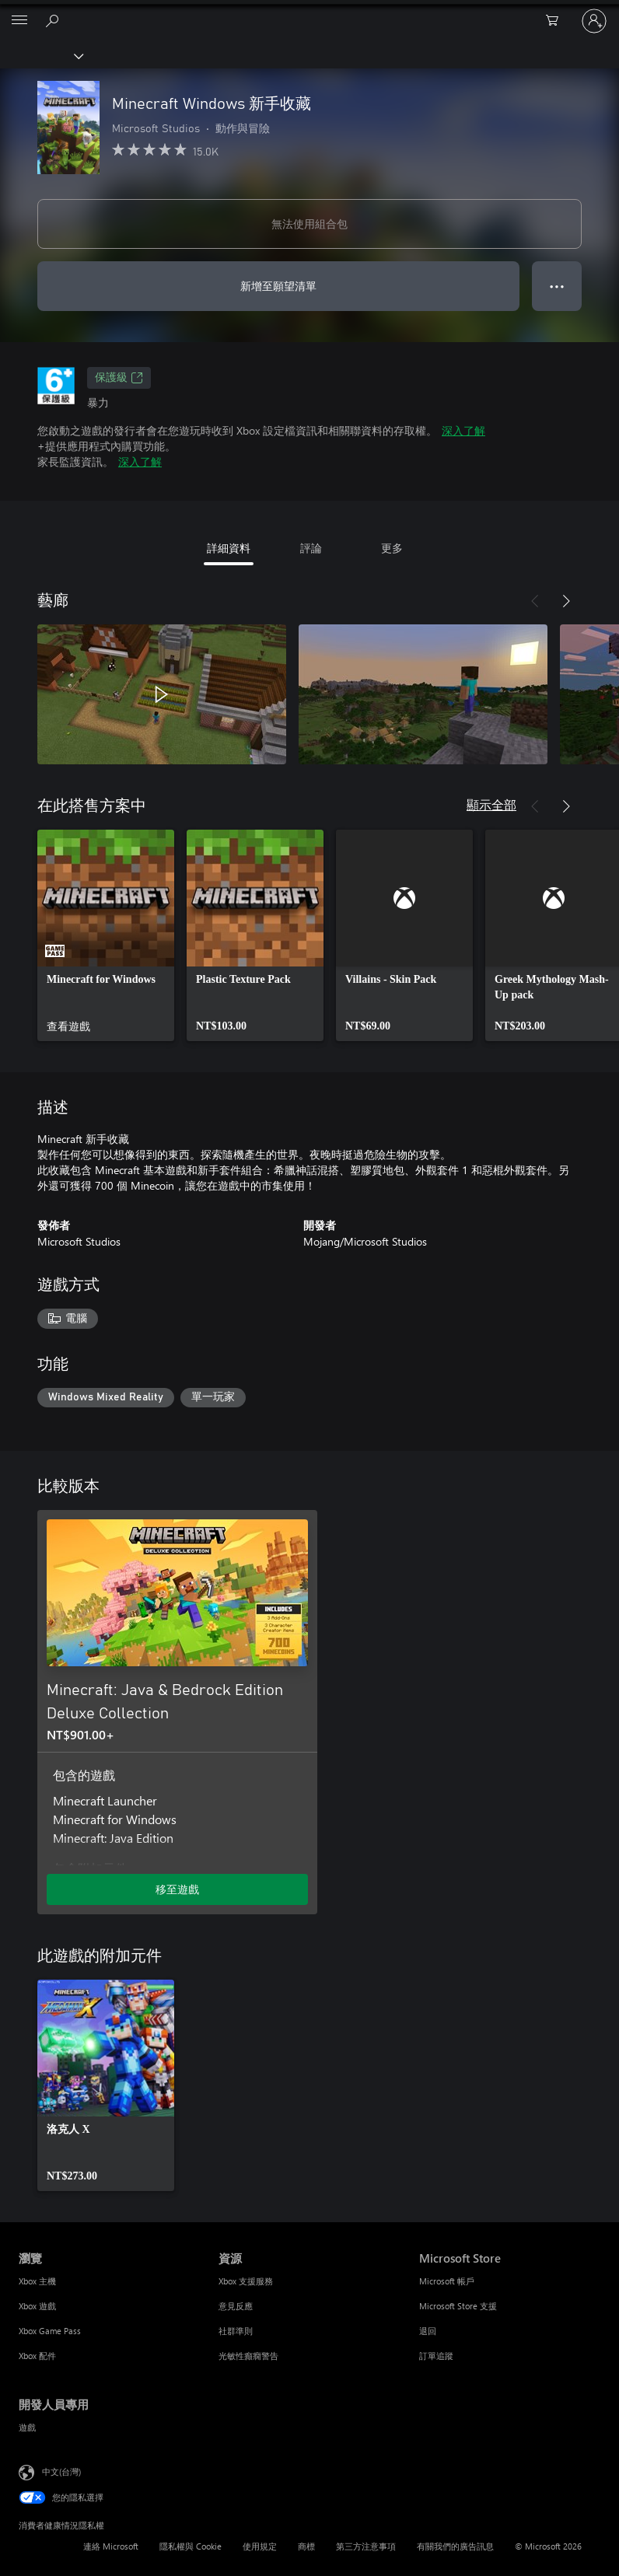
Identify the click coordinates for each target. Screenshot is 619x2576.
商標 (306, 2546)
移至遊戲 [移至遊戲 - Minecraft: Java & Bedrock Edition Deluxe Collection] (177, 1889)
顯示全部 (491, 804)
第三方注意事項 (366, 2546)
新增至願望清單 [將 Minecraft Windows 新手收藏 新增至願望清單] (278, 285)
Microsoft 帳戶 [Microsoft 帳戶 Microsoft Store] (446, 2281)
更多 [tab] (392, 547)
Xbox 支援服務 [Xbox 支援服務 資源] (246, 2281)
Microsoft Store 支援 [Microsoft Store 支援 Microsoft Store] (458, 2306)
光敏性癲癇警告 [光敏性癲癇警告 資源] (248, 2356)
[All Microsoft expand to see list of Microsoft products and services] (19, 21)
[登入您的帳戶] (594, 21)
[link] (105, 935)
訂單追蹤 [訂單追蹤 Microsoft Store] (436, 2356)
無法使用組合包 (309, 223)
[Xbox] (41, 55)
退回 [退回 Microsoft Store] (427, 2331)
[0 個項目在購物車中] (556, 21)
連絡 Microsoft (110, 2546)
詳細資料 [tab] (228, 547)
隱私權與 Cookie (190, 2546)
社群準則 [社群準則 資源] (236, 2331)
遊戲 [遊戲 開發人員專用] (27, 2427)
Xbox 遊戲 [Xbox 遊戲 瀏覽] (37, 2306)
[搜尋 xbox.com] (54, 20)
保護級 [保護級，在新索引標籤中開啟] (119, 378)
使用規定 (260, 2546)
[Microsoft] (309, 11)
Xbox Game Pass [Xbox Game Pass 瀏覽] (50, 2331)
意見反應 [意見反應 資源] (236, 2306)
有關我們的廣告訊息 (455, 2546)
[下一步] (566, 601)
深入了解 (463, 430)
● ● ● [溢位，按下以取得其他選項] (557, 285)
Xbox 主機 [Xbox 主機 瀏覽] (37, 2281)
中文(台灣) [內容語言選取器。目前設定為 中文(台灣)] (61, 2471)
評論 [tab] (311, 547)
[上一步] (535, 601)
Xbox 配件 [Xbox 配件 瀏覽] (37, 2356)
